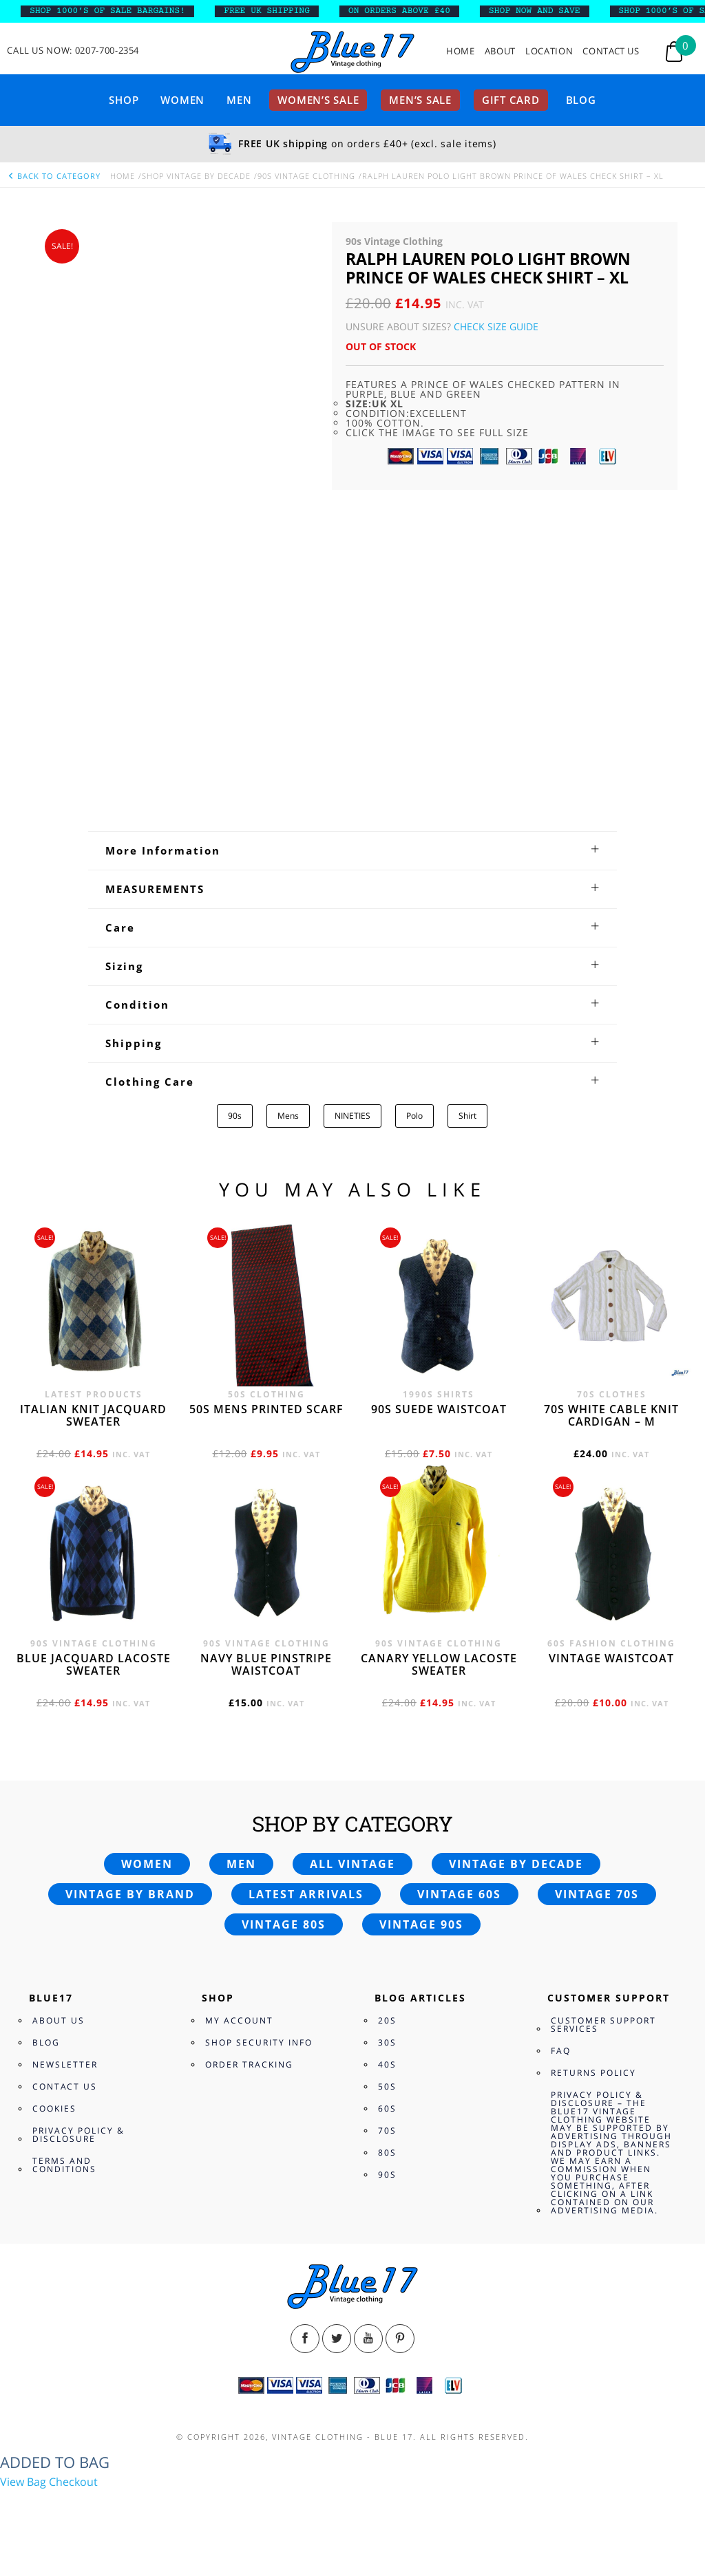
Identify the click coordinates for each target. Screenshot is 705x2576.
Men (239, 100)
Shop (123, 100)
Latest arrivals (306, 1894)
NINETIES (352, 1115)
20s (387, 2020)
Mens (288, 1115)
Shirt (467, 1115)
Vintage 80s (284, 1924)
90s (235, 1115)
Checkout (73, 2481)
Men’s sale (420, 100)
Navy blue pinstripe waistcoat (266, 1664)
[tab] (352, 850)
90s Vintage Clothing (306, 176)
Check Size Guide (496, 326)
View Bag (23, 2481)
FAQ (561, 2051)
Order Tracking (249, 2064)
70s (387, 2130)
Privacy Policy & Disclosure (78, 2135)
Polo (414, 1115)
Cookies (54, 2108)
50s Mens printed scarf (266, 1409)
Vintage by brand (130, 1894)
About (500, 51)
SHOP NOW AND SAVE (557, 11)
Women (182, 100)
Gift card (511, 100)
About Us (58, 2020)
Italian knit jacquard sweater (93, 1415)
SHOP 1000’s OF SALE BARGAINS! (130, 11)
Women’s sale (318, 100)
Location (549, 51)
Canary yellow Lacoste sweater (439, 1664)
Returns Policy (593, 2073)
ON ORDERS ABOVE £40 (421, 11)
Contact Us (611, 51)
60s (387, 2108)
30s (387, 2042)
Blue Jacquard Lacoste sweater (94, 1664)
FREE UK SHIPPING (289, 11)
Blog (581, 100)
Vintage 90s (421, 1924)
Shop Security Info (259, 2042)
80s (387, 2152)
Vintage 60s (459, 1894)
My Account (239, 2020)
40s (387, 2064)
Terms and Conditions (64, 2165)
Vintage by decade (516, 1863)
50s (387, 2086)
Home (460, 51)
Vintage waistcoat (611, 1658)
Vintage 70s (597, 1894)
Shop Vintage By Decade (196, 176)
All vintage (352, 1863)
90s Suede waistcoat (439, 1409)
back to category (54, 176)
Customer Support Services (603, 2025)
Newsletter (65, 2064)
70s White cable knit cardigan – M (611, 1415)
